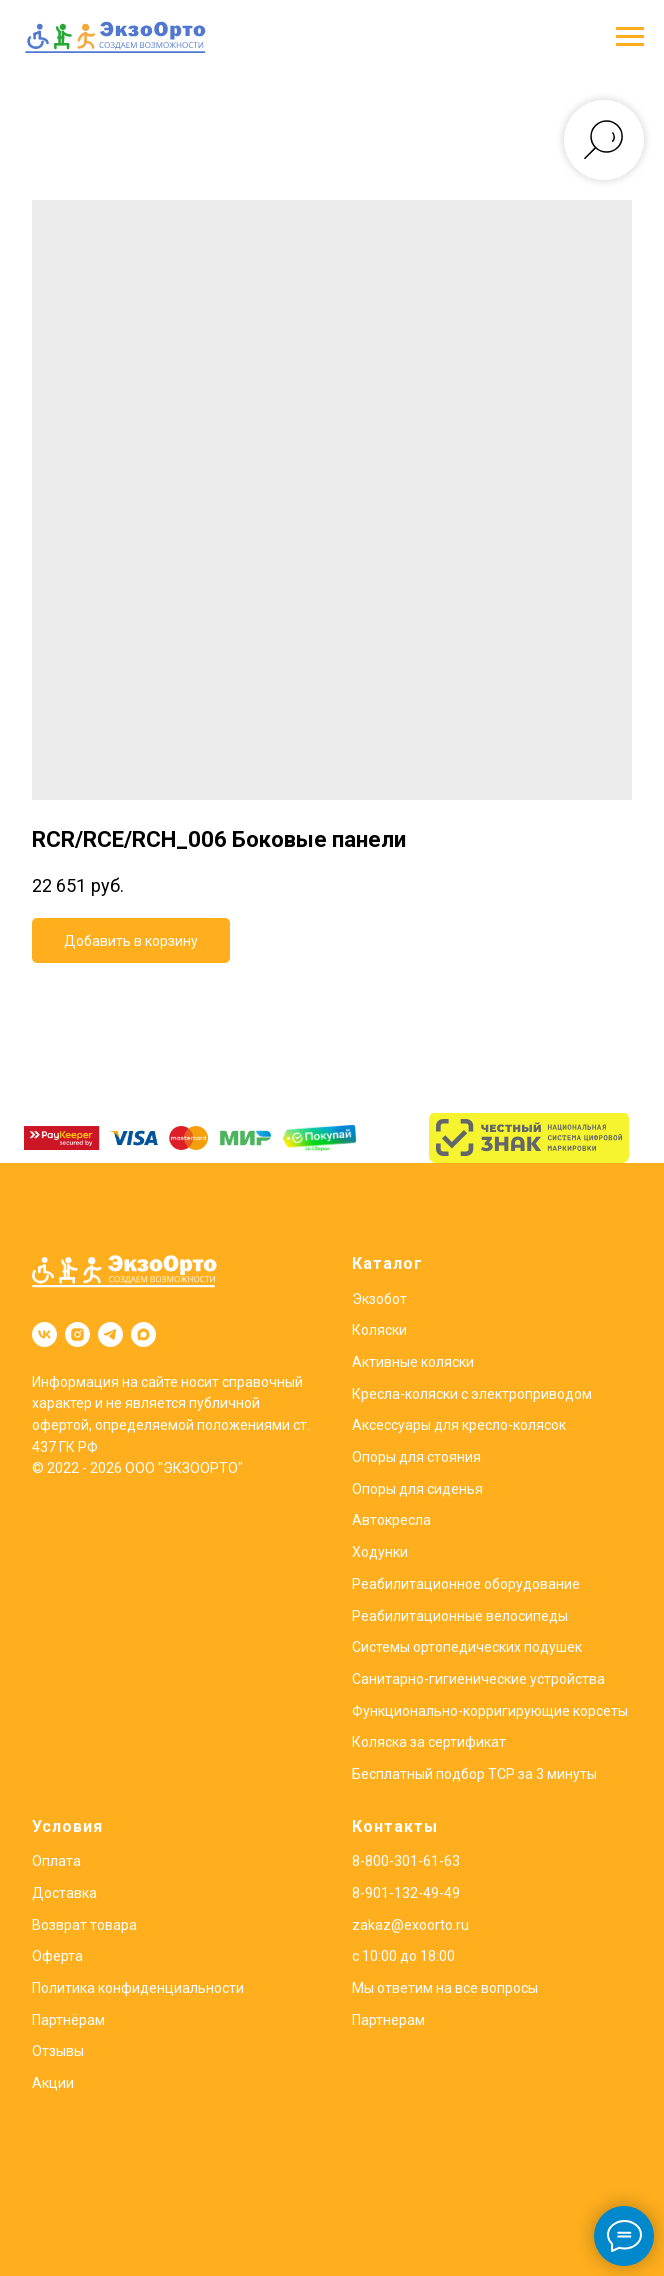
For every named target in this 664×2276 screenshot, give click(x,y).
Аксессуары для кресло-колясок (459, 1425)
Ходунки (380, 1552)
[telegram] (110, 1334)
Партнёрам (68, 2020)
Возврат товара (84, 1925)
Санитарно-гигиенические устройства (478, 1679)
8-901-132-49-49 (406, 1893)
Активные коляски (413, 1362)
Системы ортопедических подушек (467, 1647)
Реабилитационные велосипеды (460, 1616)
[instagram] (77, 1334)
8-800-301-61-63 (406, 1861)
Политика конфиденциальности (138, 1988)
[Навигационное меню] (630, 37)
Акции (53, 2083)
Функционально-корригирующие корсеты (490, 1711)
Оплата (56, 1861)
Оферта (57, 1956)
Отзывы (58, 2051)
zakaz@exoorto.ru (410, 1925)
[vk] (44, 1334)
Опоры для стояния (416, 1457)
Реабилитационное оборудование (466, 1584)
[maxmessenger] (143, 1334)
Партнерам (388, 2020)
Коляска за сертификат (429, 1742)
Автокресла (391, 1520)
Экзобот (379, 1299)
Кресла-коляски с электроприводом (472, 1394)
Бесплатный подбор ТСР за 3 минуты (474, 1774)
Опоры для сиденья (417, 1489)
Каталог (387, 1263)
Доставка (64, 1893)
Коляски (379, 1330)
